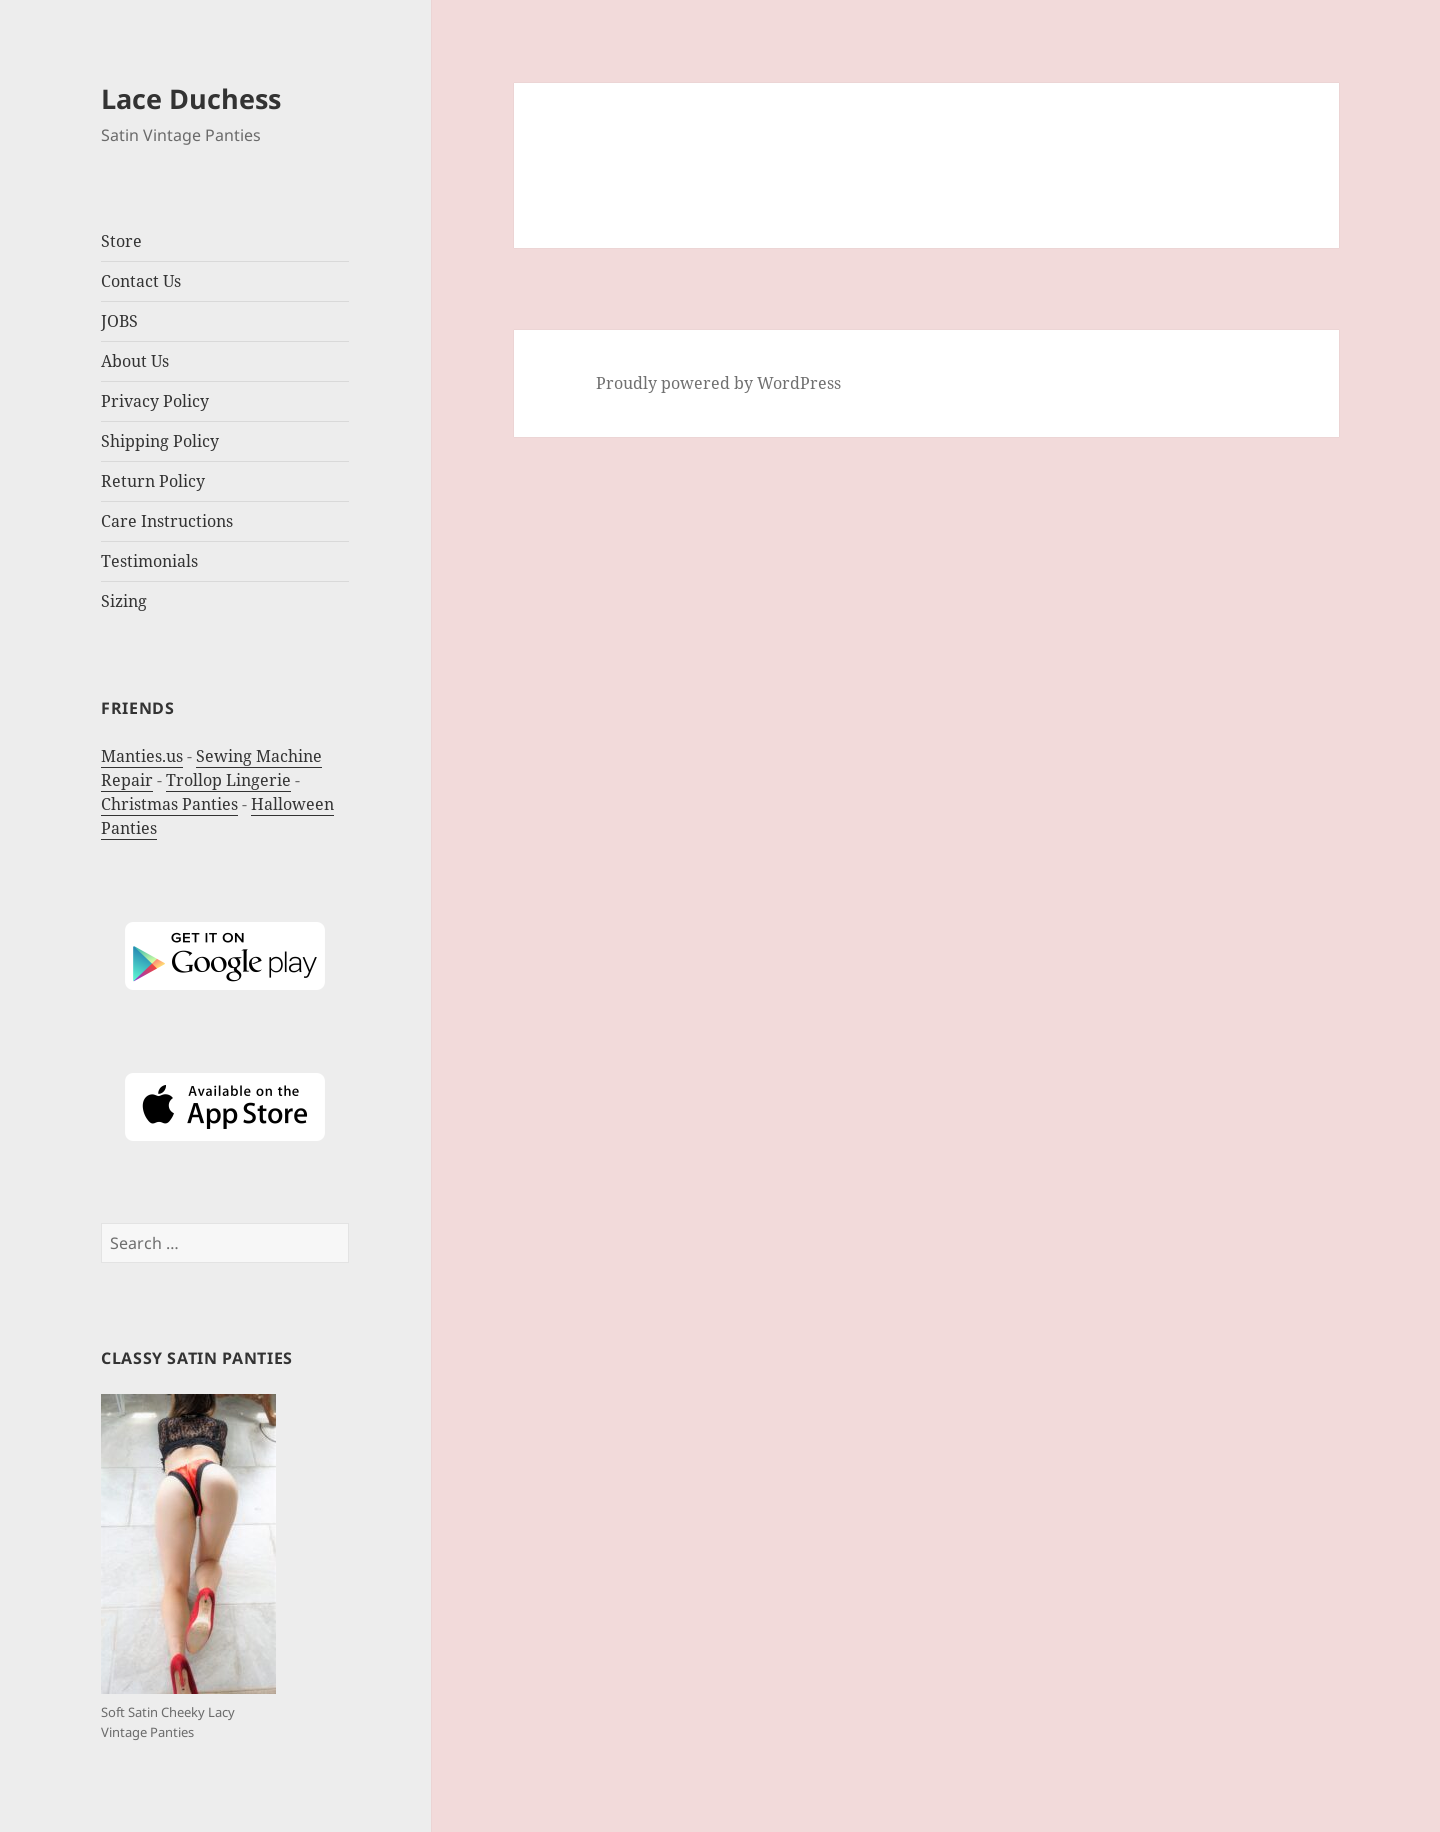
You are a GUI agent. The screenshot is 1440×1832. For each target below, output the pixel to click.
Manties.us (142, 756)
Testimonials (149, 561)
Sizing (124, 601)
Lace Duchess (191, 98)
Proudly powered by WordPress (718, 383)
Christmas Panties (169, 804)
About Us (135, 361)
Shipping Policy (160, 441)
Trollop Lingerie (228, 780)
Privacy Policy (155, 401)
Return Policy (153, 481)
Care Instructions (167, 521)
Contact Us (141, 281)
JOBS (119, 321)
